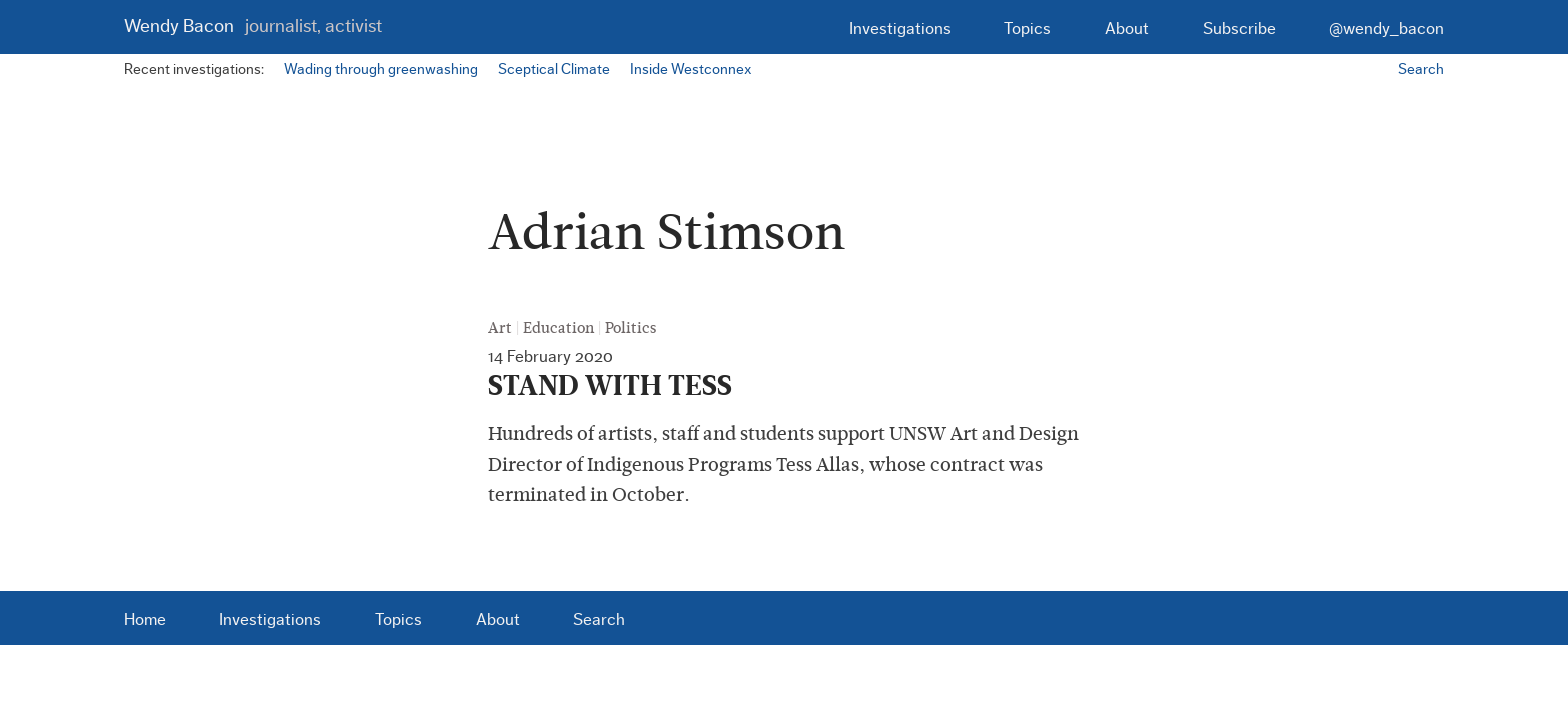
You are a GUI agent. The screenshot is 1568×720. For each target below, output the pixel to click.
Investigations (900, 28)
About (1127, 28)
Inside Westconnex (690, 69)
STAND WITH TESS (610, 386)
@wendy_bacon (1386, 28)
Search (1421, 69)
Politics (630, 328)
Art (500, 328)
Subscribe (1239, 28)
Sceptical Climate (554, 69)
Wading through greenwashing (381, 69)
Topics (1027, 28)
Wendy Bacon (253, 26)
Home (145, 619)
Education (558, 328)
